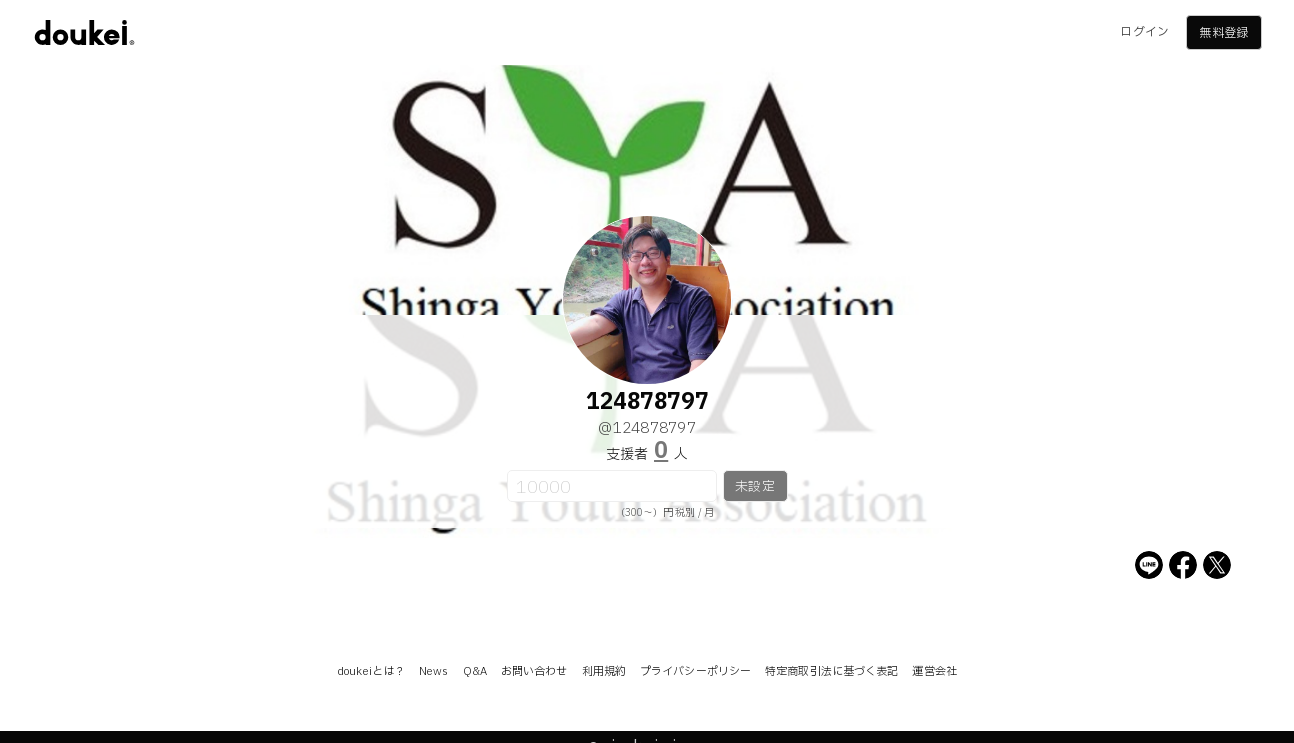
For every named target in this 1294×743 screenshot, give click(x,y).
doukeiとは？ (371, 671)
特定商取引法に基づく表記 (831, 671)
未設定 (754, 487)
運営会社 (934, 671)
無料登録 (1223, 33)
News (433, 671)
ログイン (1144, 32)
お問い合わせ (534, 671)
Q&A (475, 671)
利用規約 (604, 671)
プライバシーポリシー (695, 671)
